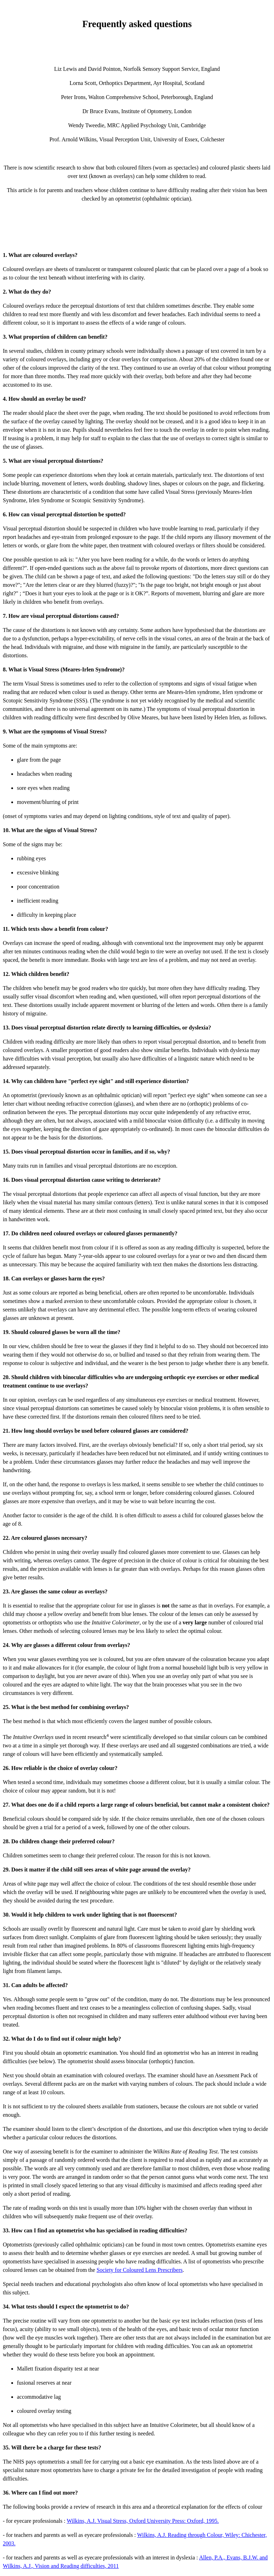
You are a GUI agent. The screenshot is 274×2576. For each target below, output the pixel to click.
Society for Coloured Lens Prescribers (139, 2270)
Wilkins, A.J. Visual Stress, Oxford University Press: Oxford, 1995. (143, 2521)
